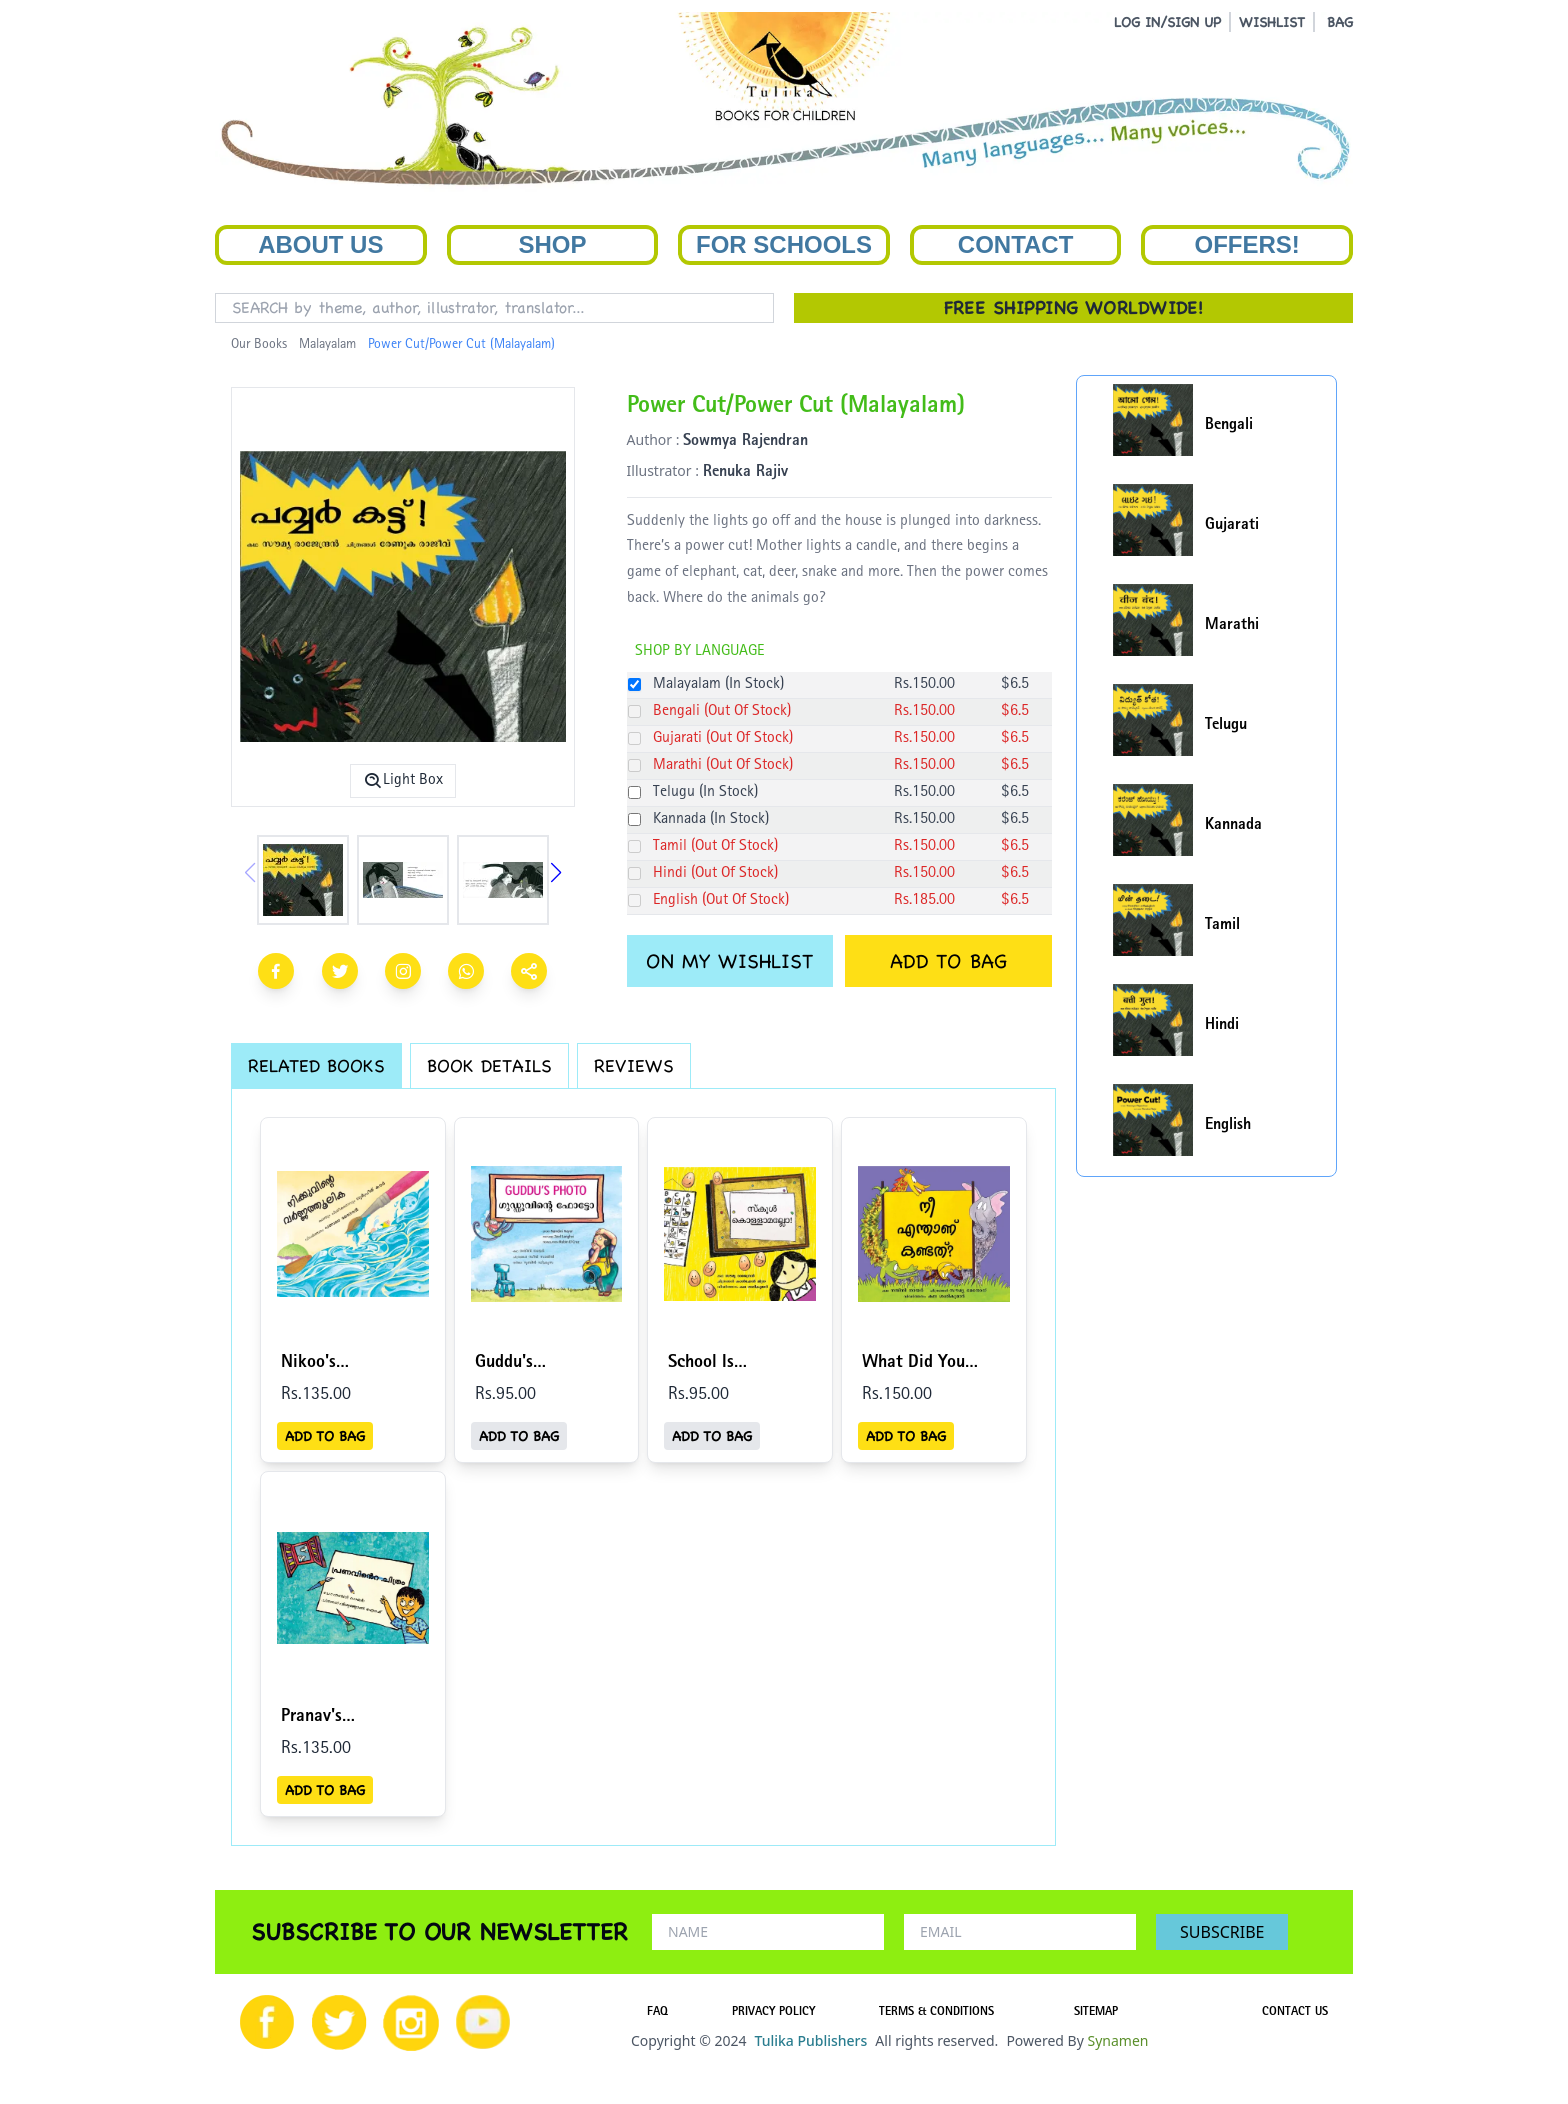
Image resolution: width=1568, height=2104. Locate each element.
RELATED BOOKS (316, 1065)
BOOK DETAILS (489, 1065)
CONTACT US (1295, 2013)
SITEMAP (1096, 2013)
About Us (320, 244)
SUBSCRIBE (1222, 1932)
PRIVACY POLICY (773, 2013)
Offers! (1247, 244)
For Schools (784, 244)
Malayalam (327, 345)
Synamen (1117, 2040)
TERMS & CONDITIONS (936, 2013)
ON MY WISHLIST (729, 961)
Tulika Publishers (810, 2040)
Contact (1016, 244)
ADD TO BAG (948, 961)
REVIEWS (634, 1065)
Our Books (259, 345)
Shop (552, 244)
